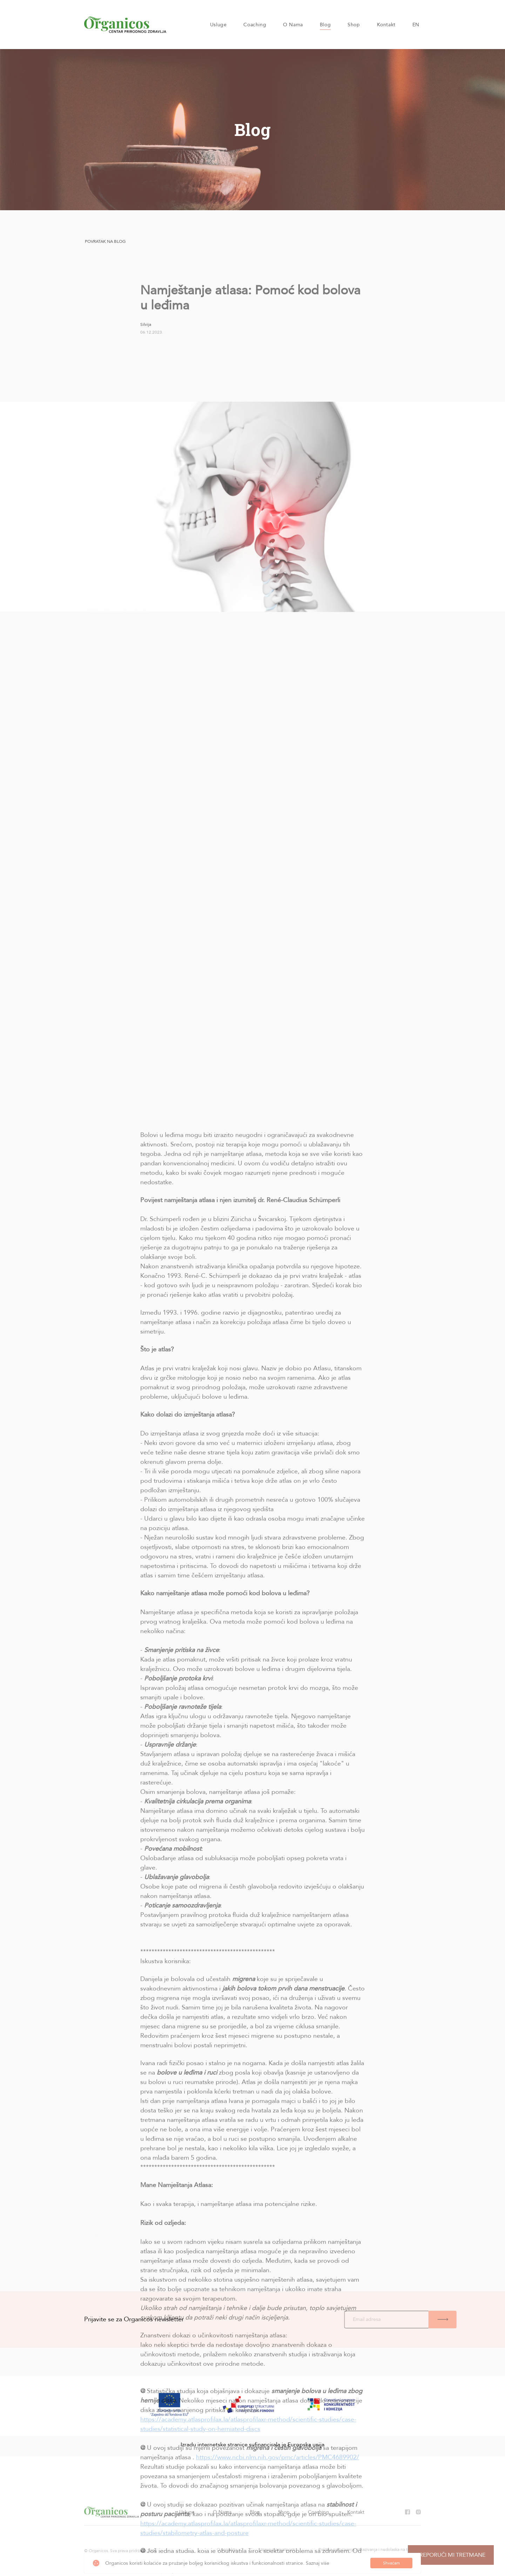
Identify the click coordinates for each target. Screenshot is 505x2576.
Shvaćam (391, 2563)
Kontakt (386, 24)
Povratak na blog (105, 241)
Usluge (218, 24)
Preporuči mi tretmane (450, 2555)
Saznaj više (317, 2563)
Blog (325, 24)
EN (415, 24)
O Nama (293, 24)
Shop (354, 24)
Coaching (254, 24)
